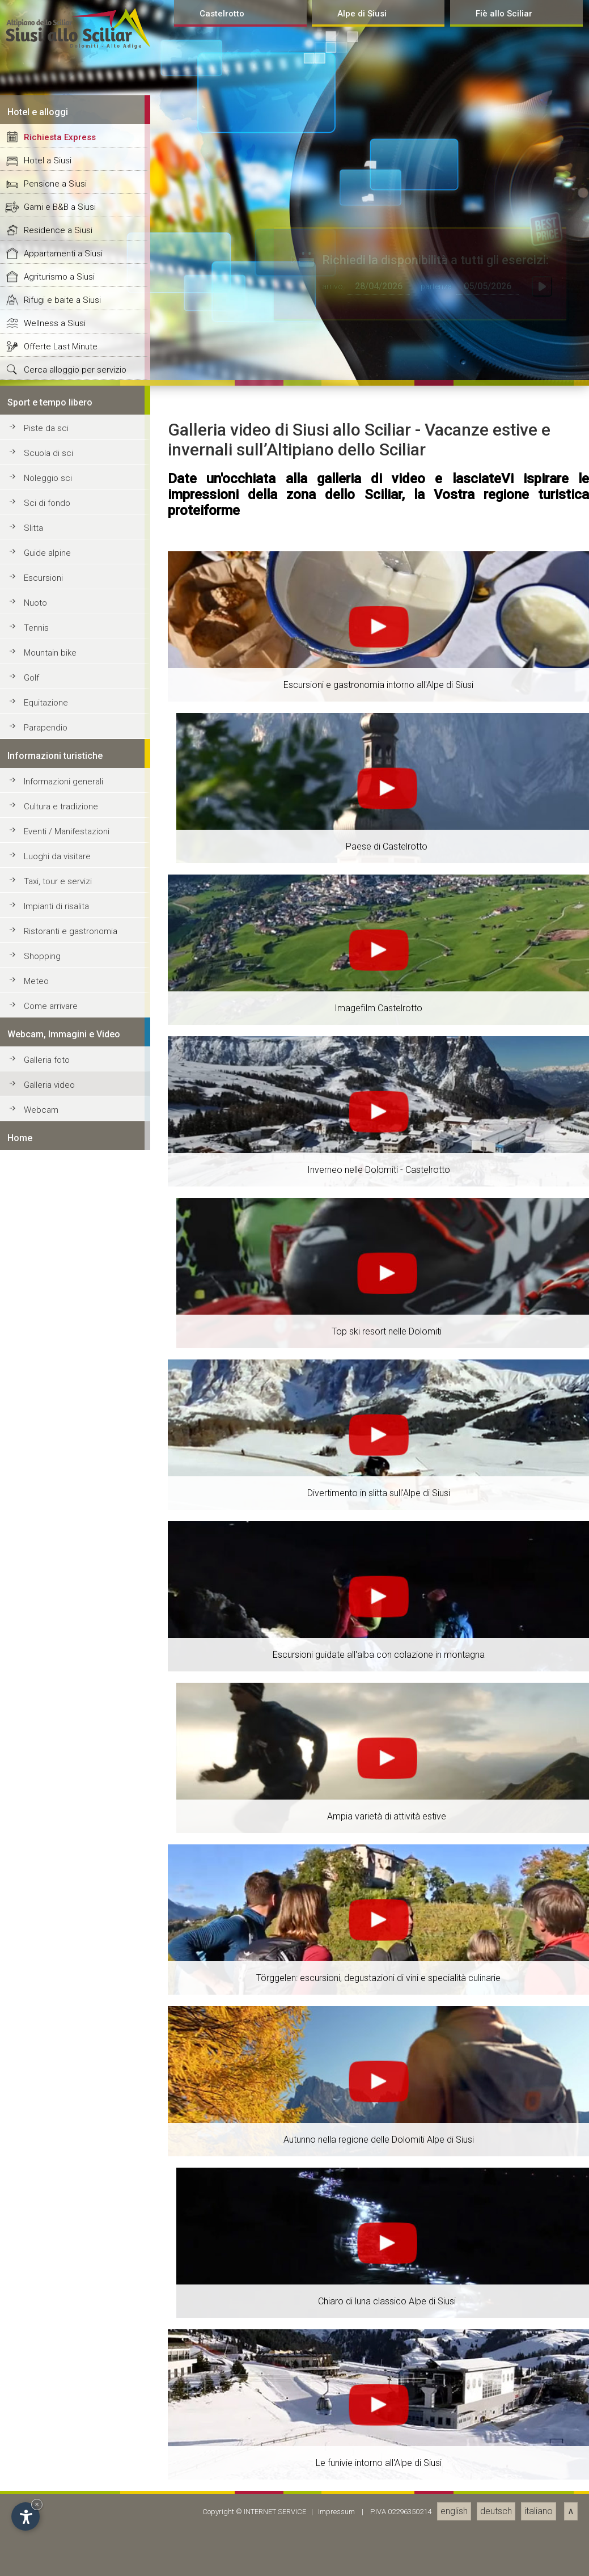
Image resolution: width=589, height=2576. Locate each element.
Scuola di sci (48, 2128)
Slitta (33, 2203)
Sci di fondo (47, 2178)
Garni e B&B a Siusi (60, 1882)
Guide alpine (47, 2228)
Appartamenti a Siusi (63, 1929)
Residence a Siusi (58, 1906)
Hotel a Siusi (47, 1836)
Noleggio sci (48, 2153)
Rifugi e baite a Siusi (62, 1975)
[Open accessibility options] (25, 2516)
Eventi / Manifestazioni (66, 2507)
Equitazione (46, 2378)
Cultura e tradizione (61, 2482)
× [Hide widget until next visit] (37, 2504)
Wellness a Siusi (55, 1999)
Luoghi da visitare (57, 2532)
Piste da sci (46, 2103)
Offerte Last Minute (61, 2022)
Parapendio (45, 2403)
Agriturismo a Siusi (59, 1952)
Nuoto (35, 2278)
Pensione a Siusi (55, 1859)
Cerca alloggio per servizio (75, 2045)
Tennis (36, 2303)
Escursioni (43, 2253)
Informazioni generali (63, 2457)
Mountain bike (50, 2328)
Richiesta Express (60, 1813)
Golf (31, 2353)
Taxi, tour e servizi (58, 2557)
